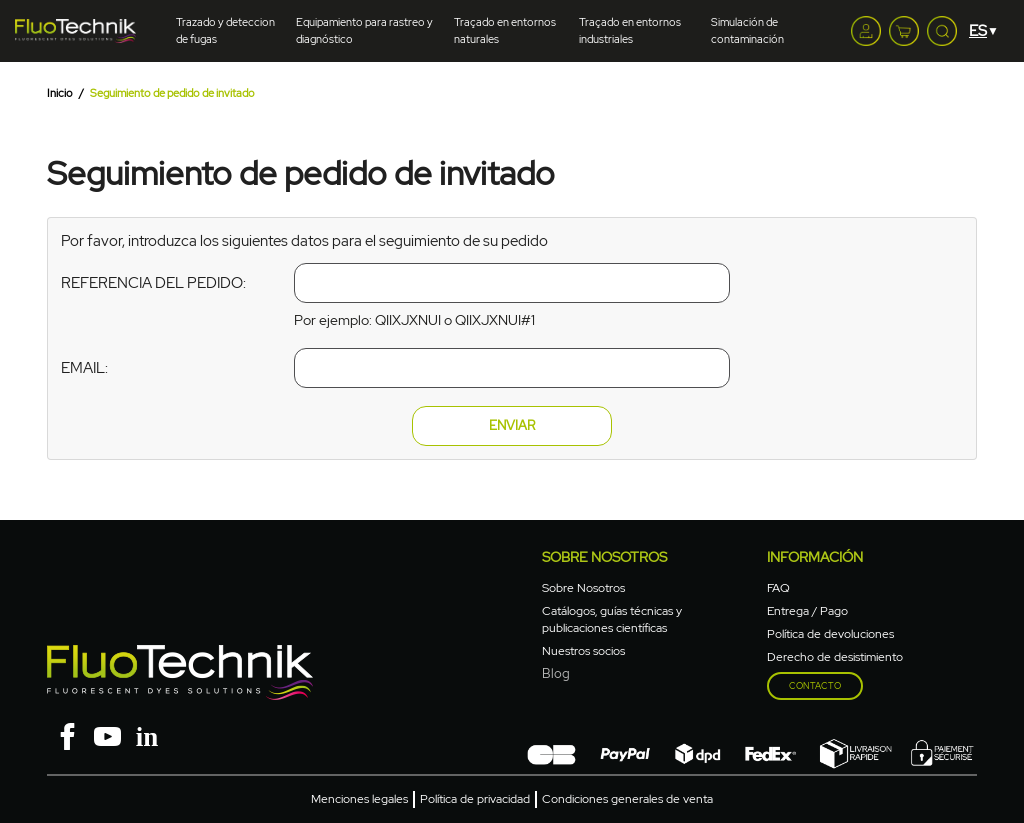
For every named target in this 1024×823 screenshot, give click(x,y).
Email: (84, 368)
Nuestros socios (583, 651)
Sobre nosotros (604, 557)
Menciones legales (359, 799)
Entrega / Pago (807, 611)
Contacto (815, 686)
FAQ (778, 588)
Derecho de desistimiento (835, 657)
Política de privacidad (475, 799)
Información (815, 557)
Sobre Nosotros (583, 588)
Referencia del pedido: (153, 283)
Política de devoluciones (830, 634)
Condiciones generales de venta (627, 799)
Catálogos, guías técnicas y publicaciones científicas (612, 619)
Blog (556, 673)
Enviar (512, 425)
